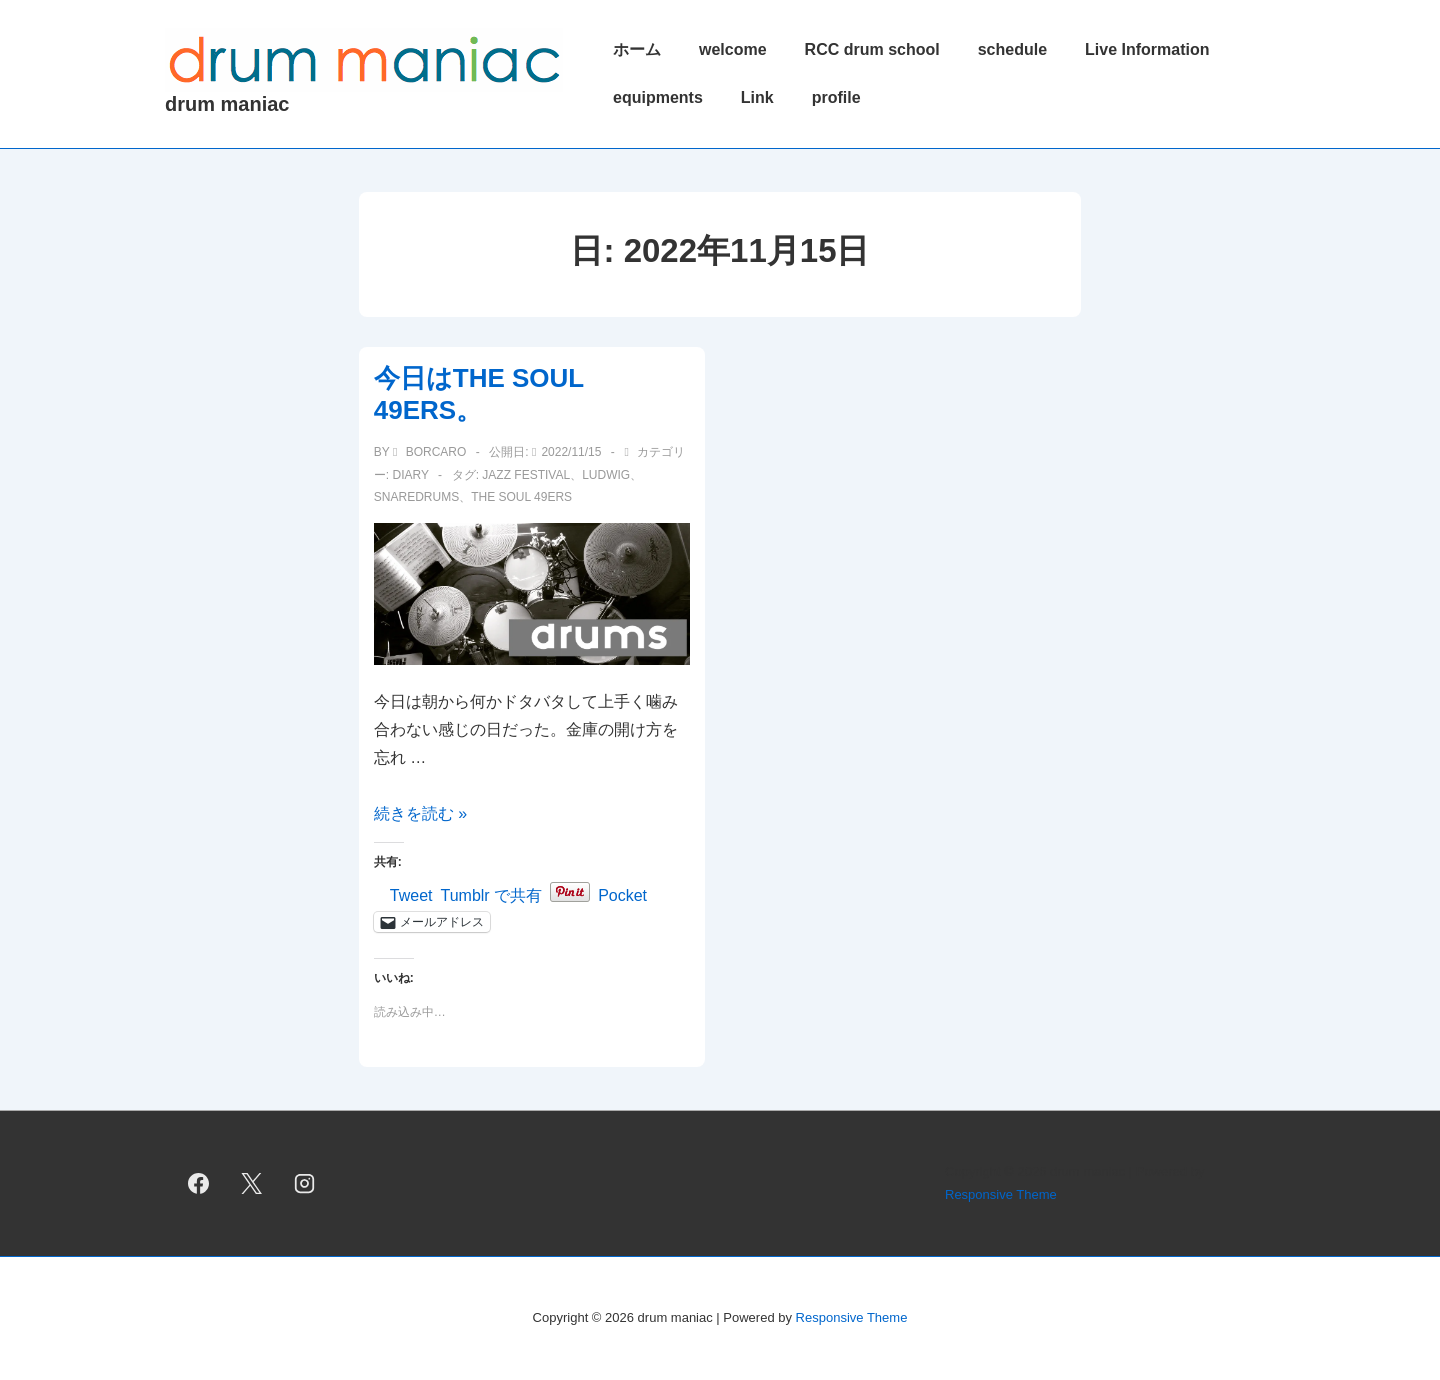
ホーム (637, 49)
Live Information (1147, 49)
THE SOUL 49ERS (521, 497)
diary (410, 475)
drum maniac (227, 104)
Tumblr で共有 (491, 893)
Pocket (622, 895)
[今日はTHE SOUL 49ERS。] (571, 452)
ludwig (606, 475)
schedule (1012, 49)
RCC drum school (872, 49)
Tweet (411, 893)
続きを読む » (420, 813)
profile (836, 97)
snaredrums (416, 497)
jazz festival (526, 475)
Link (757, 97)
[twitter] (252, 1184)
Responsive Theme (1001, 1194)
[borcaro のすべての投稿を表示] (431, 452)
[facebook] (199, 1184)
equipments (658, 97)
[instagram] (305, 1184)
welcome (733, 49)
